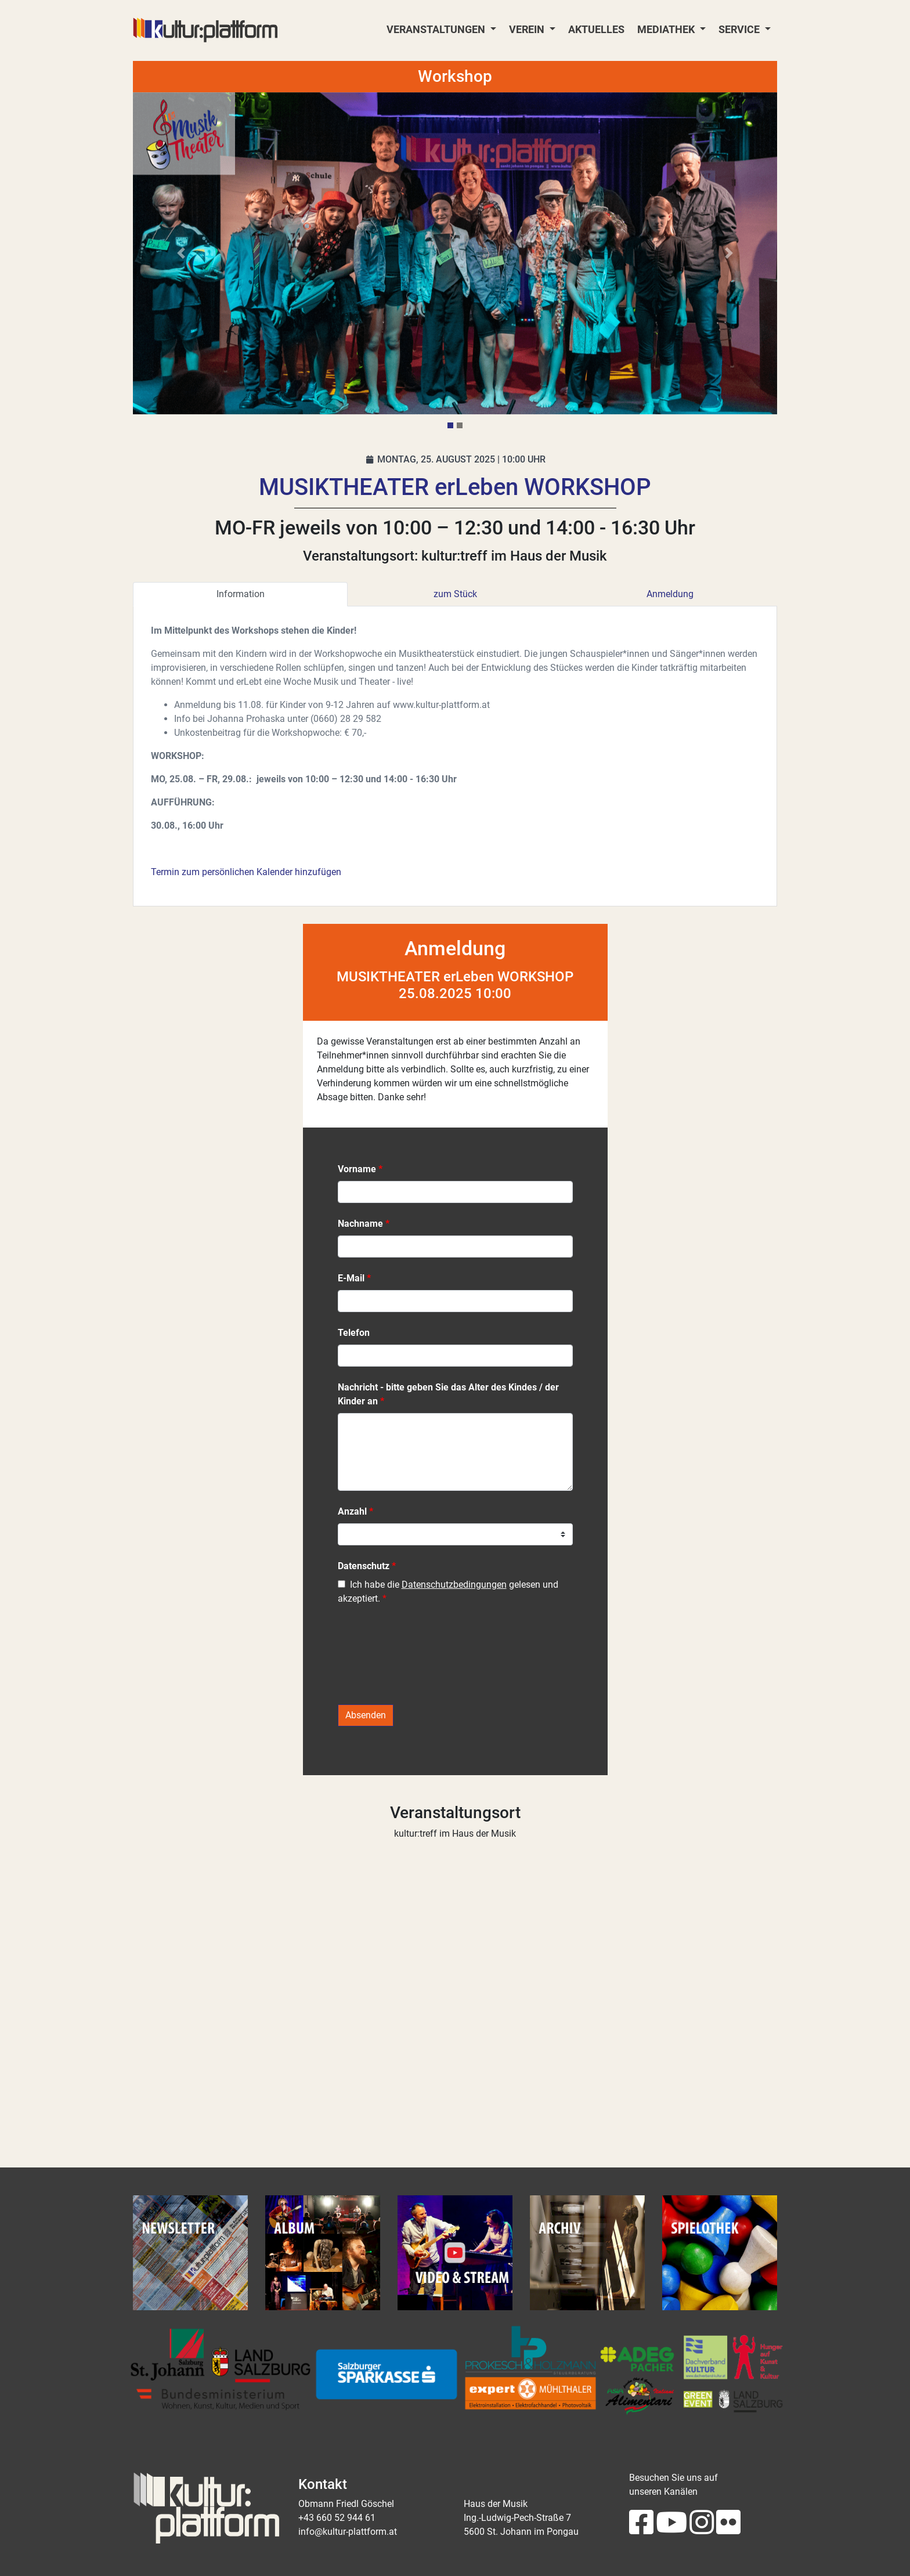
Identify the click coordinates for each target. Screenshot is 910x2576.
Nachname (360, 1223)
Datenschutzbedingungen (454, 1584)
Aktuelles (596, 29)
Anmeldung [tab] (670, 593)
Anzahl (352, 1511)
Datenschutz (363, 1565)
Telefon (354, 1332)
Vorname (357, 1169)
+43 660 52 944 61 (336, 2517)
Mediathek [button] (667, 29)
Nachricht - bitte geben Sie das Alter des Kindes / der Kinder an (448, 1394)
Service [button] (740, 29)
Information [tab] (240, 593)
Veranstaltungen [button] (437, 29)
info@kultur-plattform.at (347, 2531)
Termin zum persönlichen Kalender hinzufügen (246, 871)
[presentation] (426, 1660)
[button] (181, 253)
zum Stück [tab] (455, 593)
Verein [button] (528, 29)
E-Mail (351, 1278)
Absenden (365, 1715)
